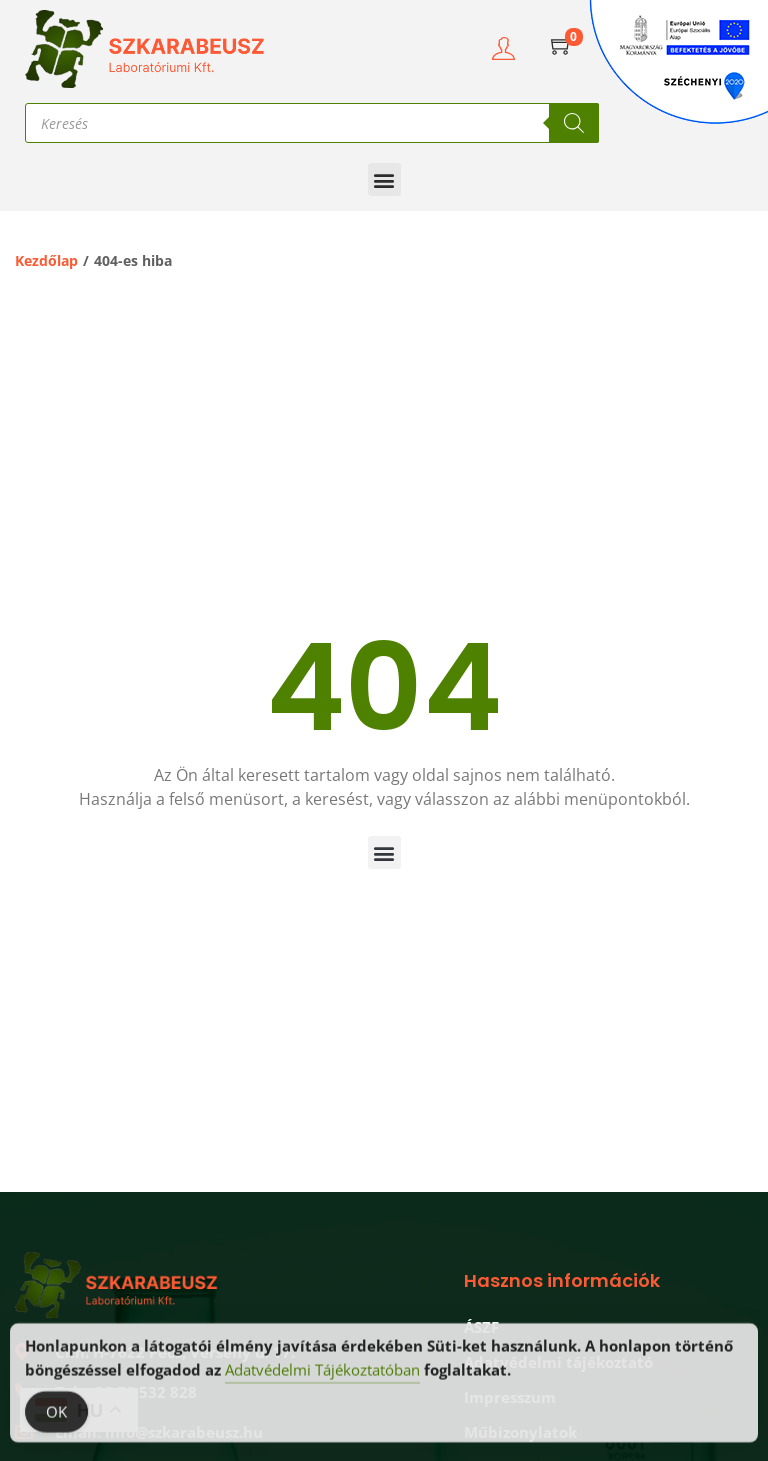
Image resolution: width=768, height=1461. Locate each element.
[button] (384, 179)
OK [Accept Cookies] (56, 1424)
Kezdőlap (46, 260)
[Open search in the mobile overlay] (312, 123)
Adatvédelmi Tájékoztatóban (322, 1382)
